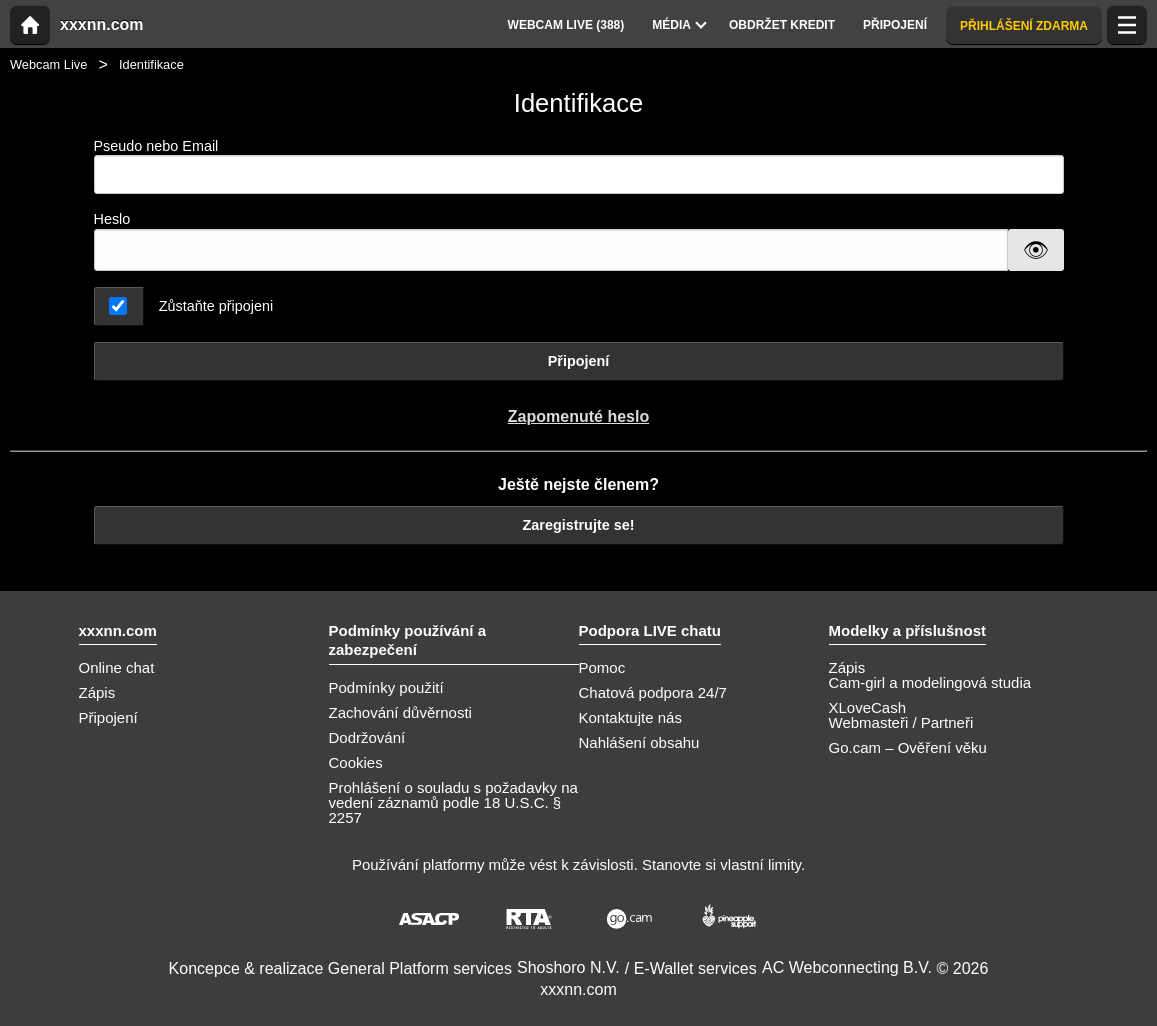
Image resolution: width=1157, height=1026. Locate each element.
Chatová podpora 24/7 (653, 692)
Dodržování (367, 737)
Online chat (117, 667)
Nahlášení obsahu (639, 742)
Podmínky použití (386, 687)
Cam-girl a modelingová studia (930, 682)
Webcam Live (48, 64)
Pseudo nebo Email (579, 166)
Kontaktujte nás (630, 717)
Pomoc (602, 667)
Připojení (579, 361)
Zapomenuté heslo (578, 416)
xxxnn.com (102, 25)
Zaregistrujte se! (579, 525)
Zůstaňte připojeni (216, 306)
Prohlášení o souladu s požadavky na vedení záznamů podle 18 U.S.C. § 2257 (453, 802)
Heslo (112, 219)
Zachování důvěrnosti (400, 712)
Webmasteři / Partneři (901, 722)
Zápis (97, 692)
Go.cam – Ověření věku (908, 747)
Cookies (356, 762)
